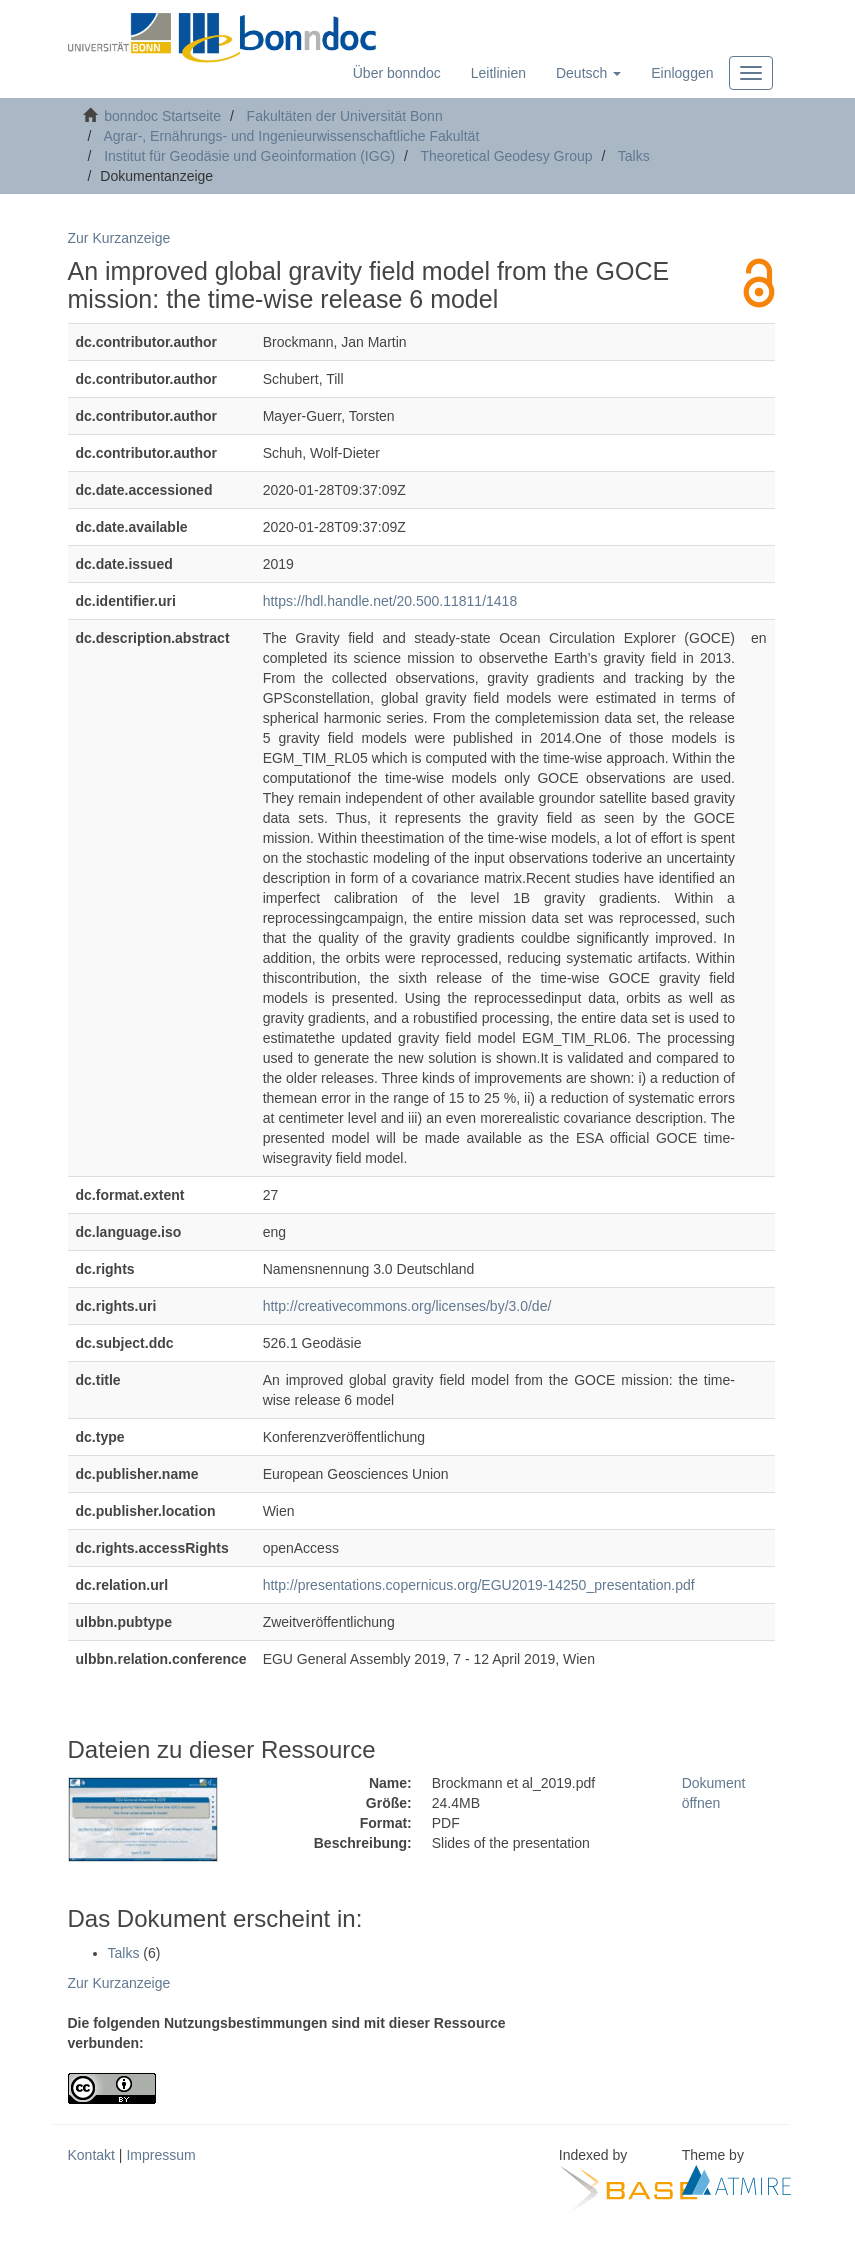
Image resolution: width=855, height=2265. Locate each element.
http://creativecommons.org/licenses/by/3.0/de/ (407, 1306)
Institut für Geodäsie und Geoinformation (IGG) (249, 156)
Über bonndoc (397, 73)
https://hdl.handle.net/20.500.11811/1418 (390, 601)
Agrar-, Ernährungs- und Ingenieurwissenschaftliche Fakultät (291, 136)
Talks (634, 156)
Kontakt (91, 2155)
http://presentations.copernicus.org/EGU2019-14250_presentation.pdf (479, 1585)
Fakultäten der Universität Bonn (345, 116)
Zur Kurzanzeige (119, 238)
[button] (588, 73)
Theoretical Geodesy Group (507, 156)
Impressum (160, 2155)
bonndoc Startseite (162, 116)
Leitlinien (498, 73)
